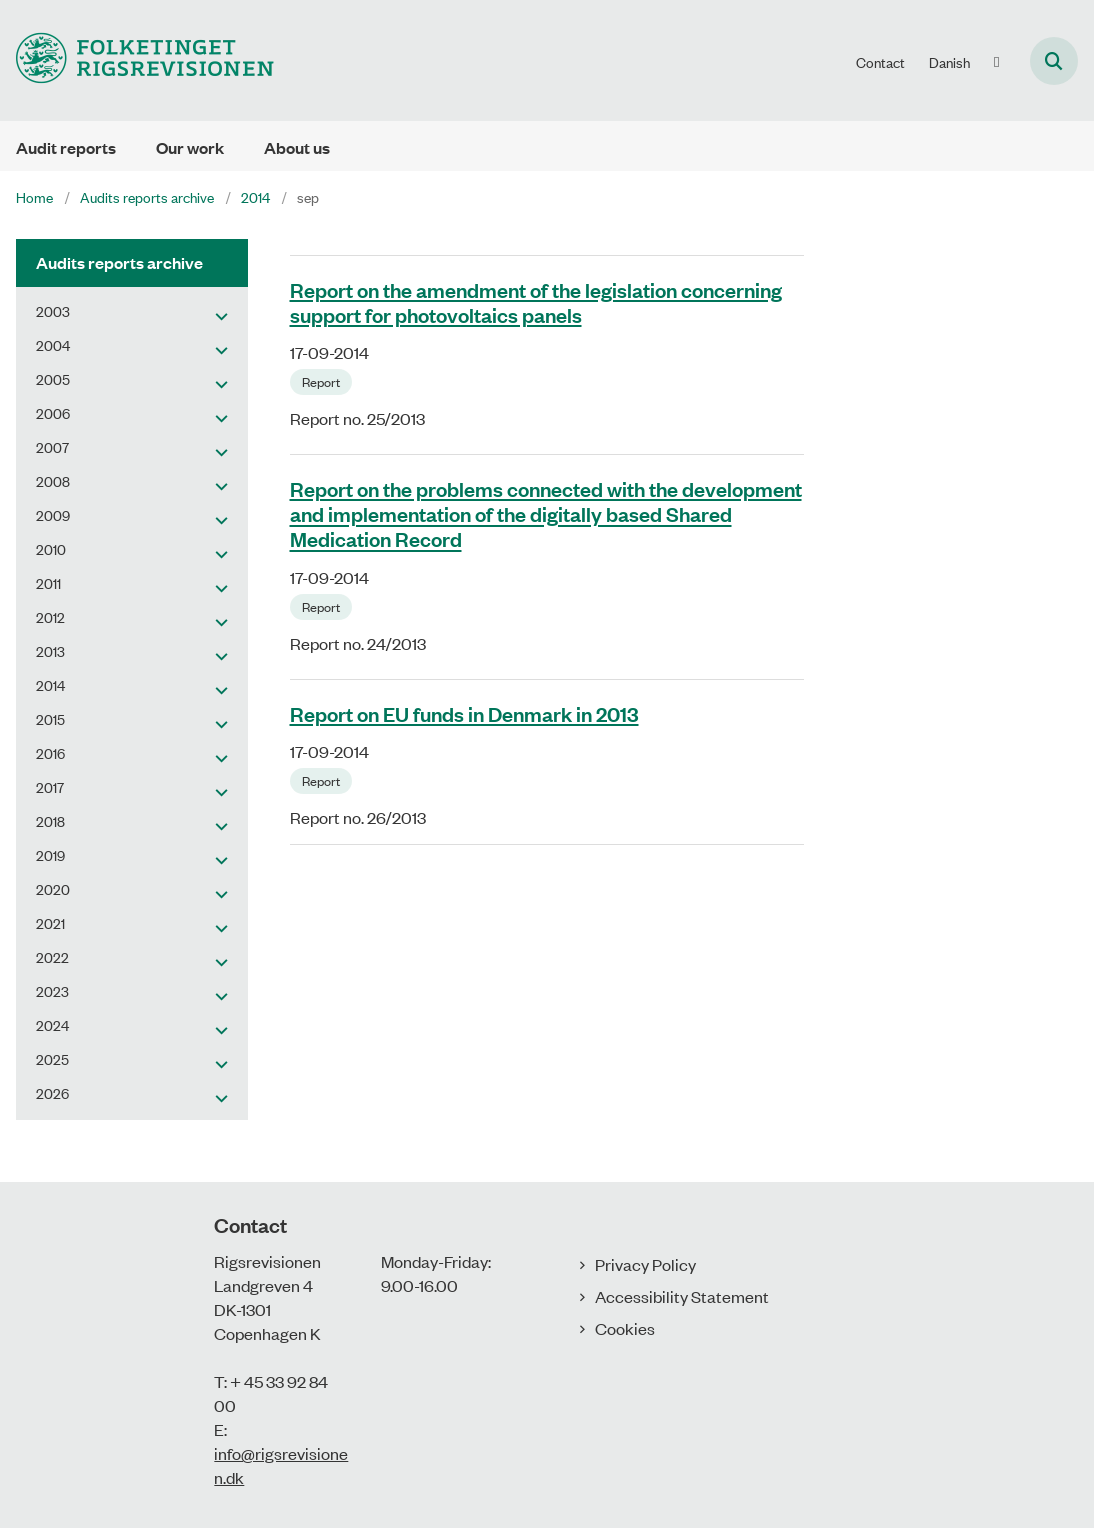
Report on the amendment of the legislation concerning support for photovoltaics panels (536, 301)
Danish (949, 62)
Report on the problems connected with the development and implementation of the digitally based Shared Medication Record (546, 513)
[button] (216, 315)
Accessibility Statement (682, 1296)
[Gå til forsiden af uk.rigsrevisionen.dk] (137, 60)
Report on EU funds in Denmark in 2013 (464, 713)
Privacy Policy (645, 1264)
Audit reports (66, 147)
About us (297, 147)
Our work (190, 147)
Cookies (625, 1328)
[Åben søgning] (1054, 61)
